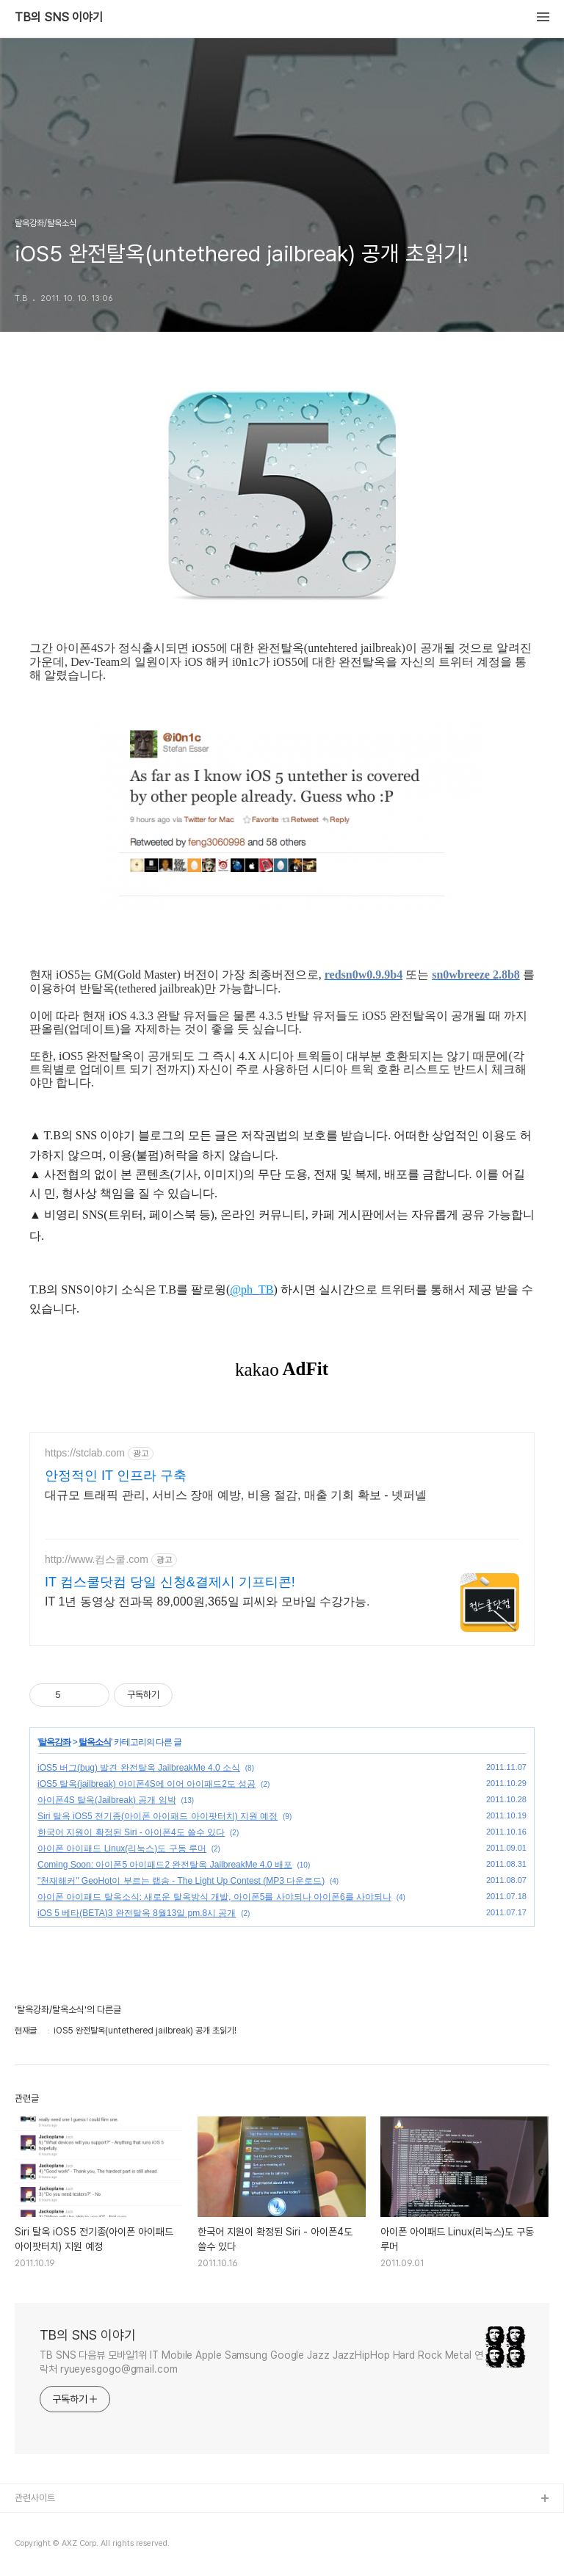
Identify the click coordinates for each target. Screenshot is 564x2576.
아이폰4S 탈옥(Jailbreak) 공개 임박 (106, 1800)
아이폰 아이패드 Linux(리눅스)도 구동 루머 (121, 1848)
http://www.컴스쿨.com (96, 1559)
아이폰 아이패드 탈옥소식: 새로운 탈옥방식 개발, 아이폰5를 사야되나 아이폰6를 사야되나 (214, 1897)
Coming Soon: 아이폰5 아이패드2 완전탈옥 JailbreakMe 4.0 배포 (164, 1865)
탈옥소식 (95, 1742)
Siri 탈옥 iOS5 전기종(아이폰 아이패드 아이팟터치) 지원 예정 (157, 1816)
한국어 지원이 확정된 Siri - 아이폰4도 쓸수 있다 (131, 1832)
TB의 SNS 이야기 (59, 17)
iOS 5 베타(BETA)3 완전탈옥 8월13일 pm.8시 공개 (136, 1913)
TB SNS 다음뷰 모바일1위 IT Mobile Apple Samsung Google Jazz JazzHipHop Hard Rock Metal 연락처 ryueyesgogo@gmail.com (261, 2362)
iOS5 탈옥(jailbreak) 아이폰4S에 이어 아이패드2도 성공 (146, 1784)
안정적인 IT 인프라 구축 (116, 1475)
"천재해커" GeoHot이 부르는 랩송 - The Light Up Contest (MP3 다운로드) (181, 1881)
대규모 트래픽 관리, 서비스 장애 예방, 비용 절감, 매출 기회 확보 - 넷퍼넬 (236, 1495)
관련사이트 (35, 2497)
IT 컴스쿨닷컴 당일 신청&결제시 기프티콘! (170, 1582)
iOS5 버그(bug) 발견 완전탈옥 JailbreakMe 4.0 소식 (138, 1768)
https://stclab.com (85, 1453)
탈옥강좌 (54, 1742)
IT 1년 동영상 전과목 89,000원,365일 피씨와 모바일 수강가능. (207, 1601)
